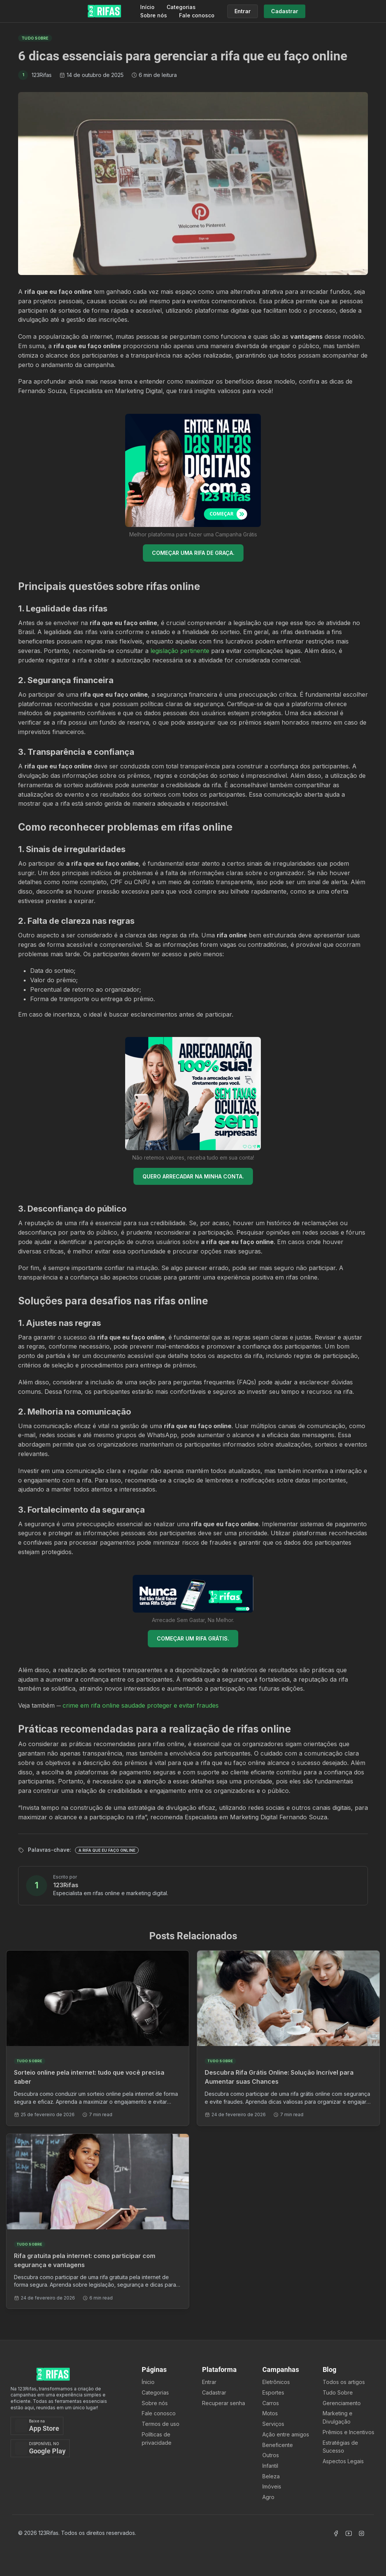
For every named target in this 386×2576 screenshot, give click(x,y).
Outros (270, 2455)
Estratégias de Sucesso (340, 2446)
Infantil (270, 2465)
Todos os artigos (344, 2382)
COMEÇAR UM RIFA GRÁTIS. (193, 1638)
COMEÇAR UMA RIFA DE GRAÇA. (193, 553)
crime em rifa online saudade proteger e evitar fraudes (141, 1705)
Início (147, 7)
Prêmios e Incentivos (348, 2432)
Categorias (181, 7)
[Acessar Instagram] (361, 2533)
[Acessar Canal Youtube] (348, 2533)
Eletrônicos (276, 2382)
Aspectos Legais (343, 2461)
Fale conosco (196, 15)
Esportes (273, 2392)
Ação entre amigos (285, 2434)
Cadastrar (214, 2392)
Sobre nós (153, 15)
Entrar (209, 2382)
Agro (268, 2497)
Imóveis (271, 2486)
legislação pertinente (179, 650)
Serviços (273, 2424)
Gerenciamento (342, 2403)
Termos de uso (160, 2424)
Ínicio (148, 2382)
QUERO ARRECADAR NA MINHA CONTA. (193, 1176)
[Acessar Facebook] (335, 2533)
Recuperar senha (223, 2403)
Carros (270, 2403)
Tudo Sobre (338, 2392)
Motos (270, 2413)
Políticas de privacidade (157, 2438)
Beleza (271, 2476)
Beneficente (277, 2445)
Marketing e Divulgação (337, 2417)
